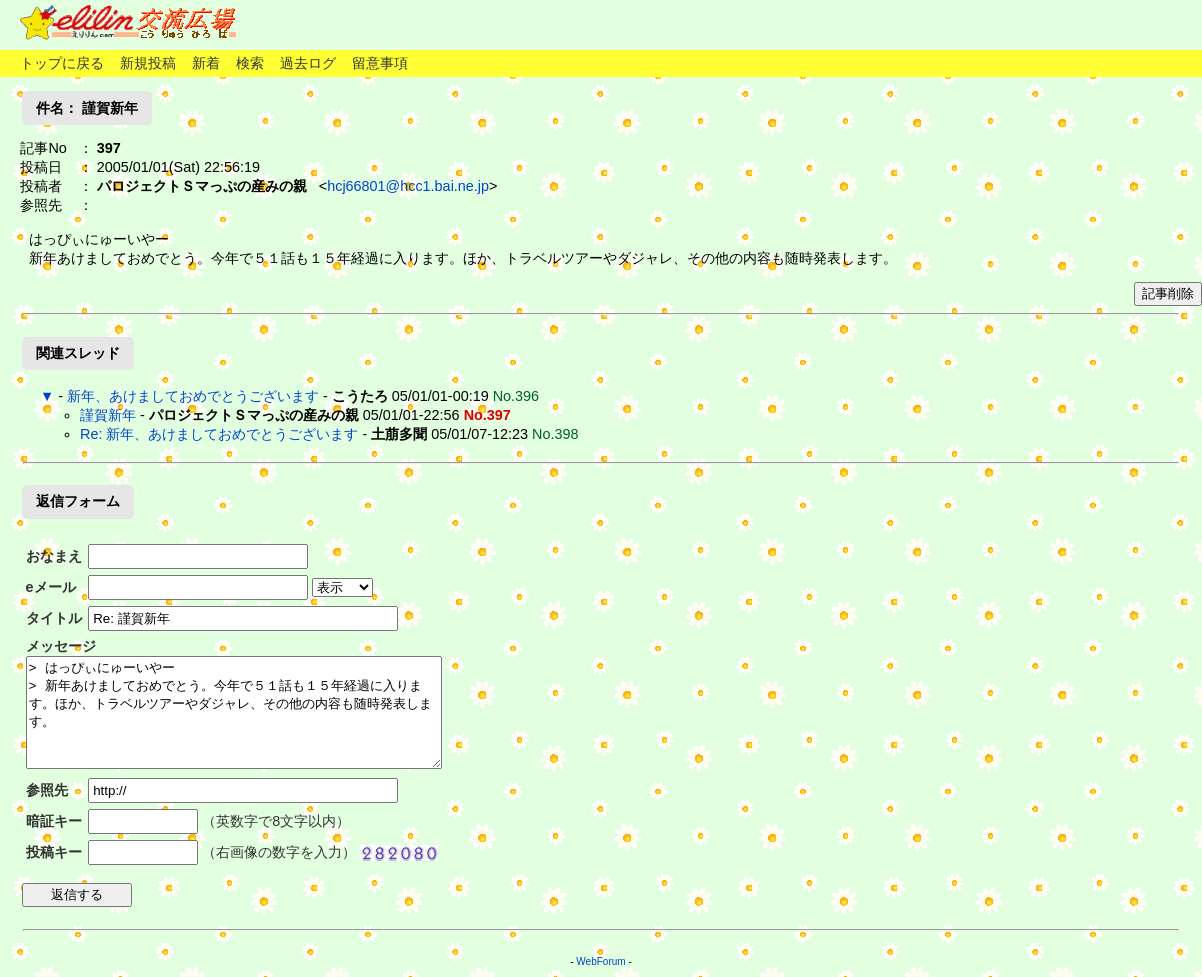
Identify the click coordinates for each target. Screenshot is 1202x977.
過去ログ (308, 63)
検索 (250, 63)
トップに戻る (62, 63)
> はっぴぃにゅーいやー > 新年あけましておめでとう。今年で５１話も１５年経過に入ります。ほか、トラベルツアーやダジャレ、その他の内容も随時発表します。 (234, 712)
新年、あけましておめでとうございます (193, 396)
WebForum (600, 961)
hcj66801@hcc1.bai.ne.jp (408, 186)
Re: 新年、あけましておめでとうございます (219, 434)
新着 (206, 63)
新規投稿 (148, 63)
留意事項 (380, 63)
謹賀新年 (108, 415)
